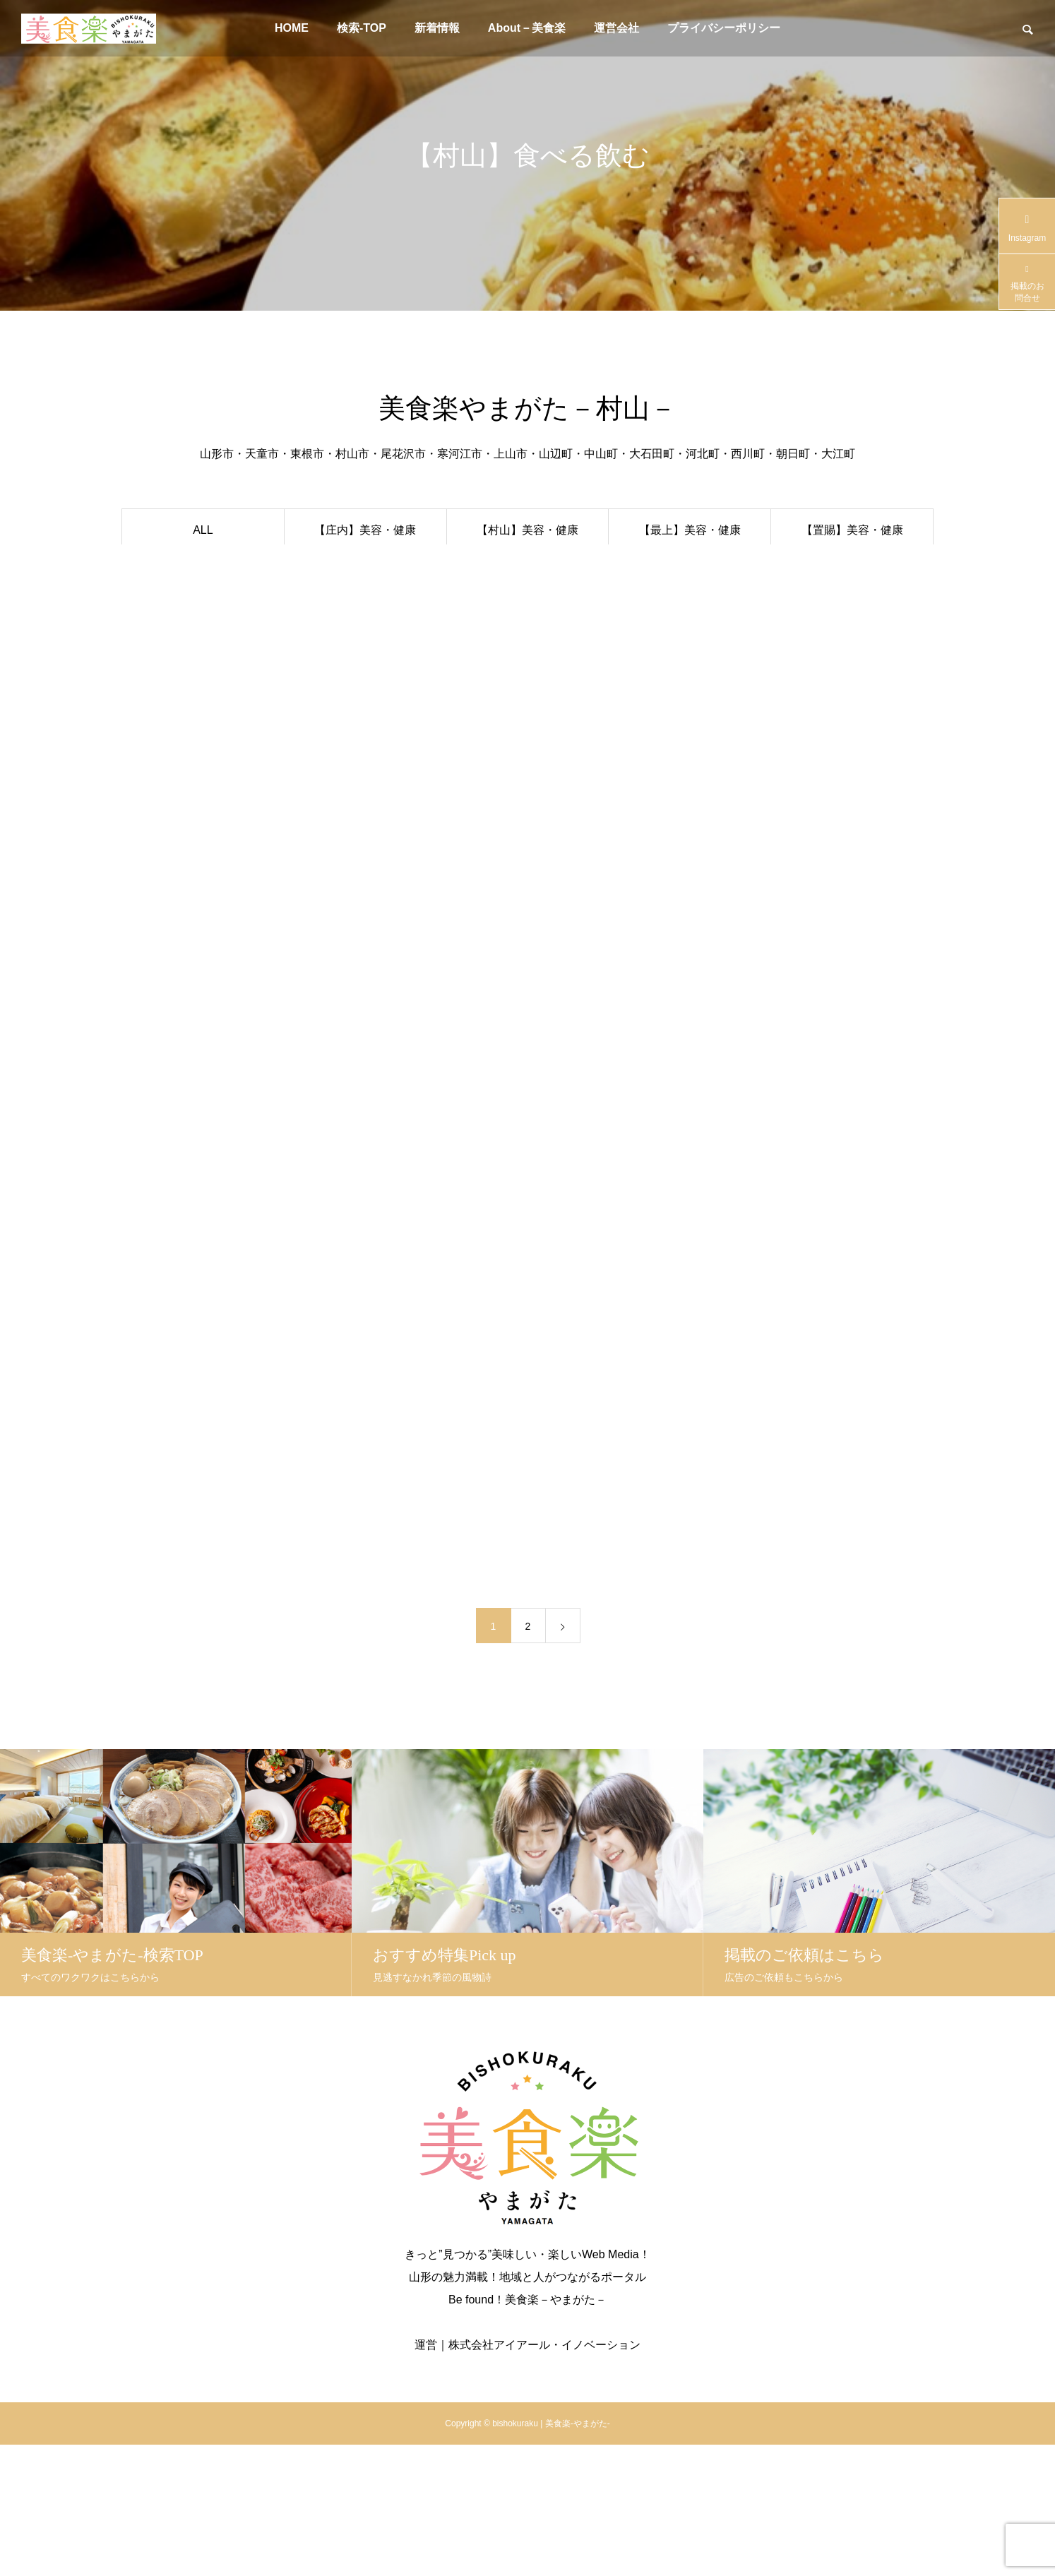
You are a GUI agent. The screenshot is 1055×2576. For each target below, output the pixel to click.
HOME (292, 28)
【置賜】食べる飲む (852, 572)
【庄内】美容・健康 (365, 530)
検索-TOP (361, 28)
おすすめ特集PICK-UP (203, 572)
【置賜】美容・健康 (852, 530)
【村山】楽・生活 (527, 613)
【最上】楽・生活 (690, 613)
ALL (203, 530)
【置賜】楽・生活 (852, 613)
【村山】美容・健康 (527, 530)
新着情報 (437, 28)
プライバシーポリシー (723, 28)
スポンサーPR (203, 613)
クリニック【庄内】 (203, 655)
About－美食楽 (527, 28)
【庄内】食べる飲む (365, 572)
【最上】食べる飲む (690, 572)
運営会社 (616, 28)
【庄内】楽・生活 (365, 613)
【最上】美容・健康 (690, 530)
